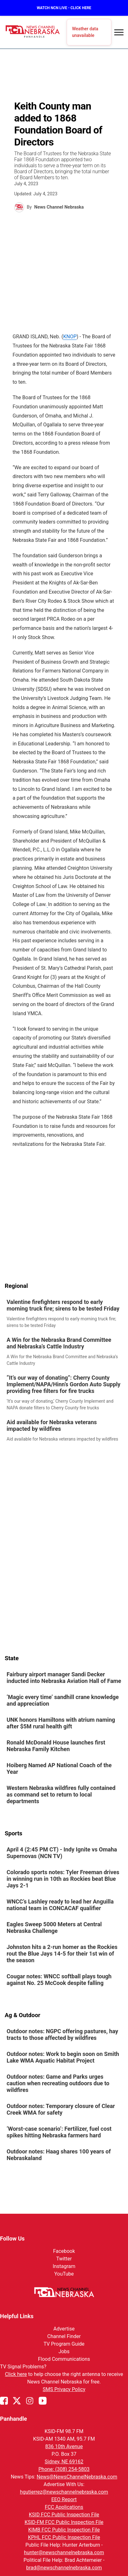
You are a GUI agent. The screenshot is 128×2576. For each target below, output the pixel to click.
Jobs (64, 2351)
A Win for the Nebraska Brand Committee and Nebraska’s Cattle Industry (59, 1343)
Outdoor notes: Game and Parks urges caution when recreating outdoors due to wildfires (58, 2083)
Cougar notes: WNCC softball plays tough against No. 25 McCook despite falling (59, 1979)
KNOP (70, 337)
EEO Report (64, 2499)
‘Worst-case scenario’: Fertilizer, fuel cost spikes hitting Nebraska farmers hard (59, 2132)
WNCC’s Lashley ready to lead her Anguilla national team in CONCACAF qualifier (60, 1904)
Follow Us (12, 2238)
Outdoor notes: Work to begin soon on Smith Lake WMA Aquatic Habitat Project (63, 2057)
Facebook (64, 2251)
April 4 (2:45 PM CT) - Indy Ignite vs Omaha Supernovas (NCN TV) (62, 1852)
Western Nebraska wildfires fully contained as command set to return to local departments (61, 1794)
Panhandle (13, 2418)
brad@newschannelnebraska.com (64, 2568)
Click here (16, 2374)
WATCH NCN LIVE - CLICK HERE (64, 8)
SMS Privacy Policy (64, 2389)
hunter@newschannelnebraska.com (64, 2552)
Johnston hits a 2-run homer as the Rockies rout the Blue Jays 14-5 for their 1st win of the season (62, 1953)
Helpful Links (17, 2316)
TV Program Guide (63, 2344)
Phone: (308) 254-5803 (64, 2469)
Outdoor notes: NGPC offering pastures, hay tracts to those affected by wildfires (62, 2034)
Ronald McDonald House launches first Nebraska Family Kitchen (56, 1745)
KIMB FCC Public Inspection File (64, 2530)
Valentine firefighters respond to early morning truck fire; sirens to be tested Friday (63, 1305)
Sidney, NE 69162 (64, 2462)
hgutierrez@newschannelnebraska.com (64, 2492)
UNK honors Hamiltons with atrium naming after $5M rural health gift (61, 1723)
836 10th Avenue (64, 2446)
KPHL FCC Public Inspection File (64, 2537)
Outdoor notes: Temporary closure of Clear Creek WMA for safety (61, 2109)
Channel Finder (64, 2336)
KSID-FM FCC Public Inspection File (64, 2522)
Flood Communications (64, 2359)
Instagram (64, 2266)
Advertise (64, 2329)
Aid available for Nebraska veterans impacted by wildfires (52, 1425)
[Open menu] (118, 32)
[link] (64, 1314)
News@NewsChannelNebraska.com (77, 2477)
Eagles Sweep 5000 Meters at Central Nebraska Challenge (54, 1927)
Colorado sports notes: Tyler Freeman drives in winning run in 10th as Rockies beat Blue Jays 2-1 (63, 1879)
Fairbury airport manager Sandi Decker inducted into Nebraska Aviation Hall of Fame (64, 1677)
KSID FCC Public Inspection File (64, 2515)
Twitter (64, 2259)
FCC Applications (64, 2507)
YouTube (64, 2274)
